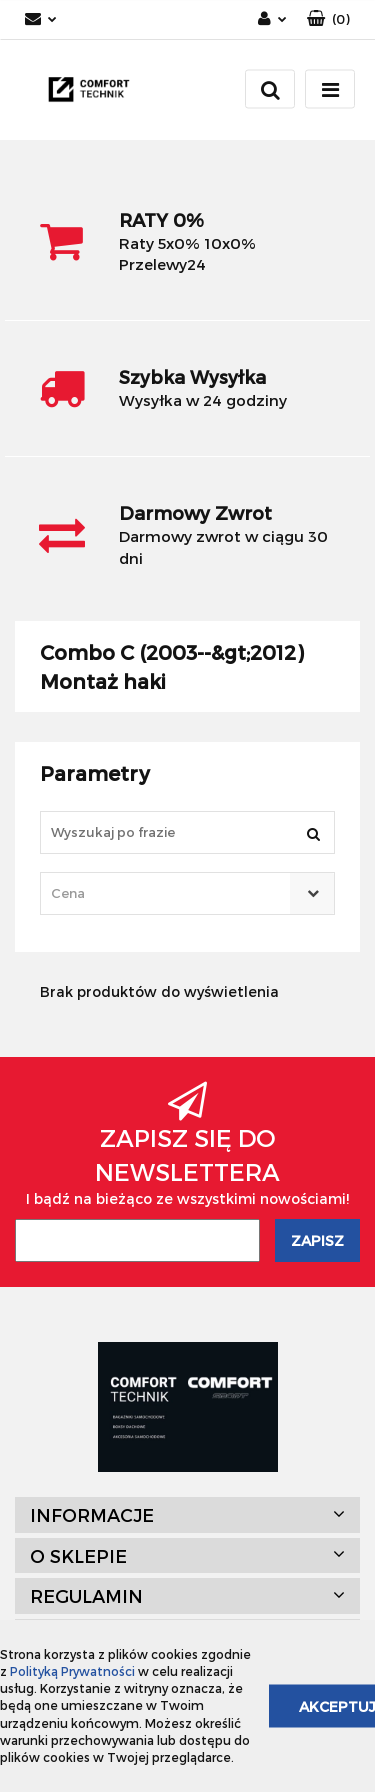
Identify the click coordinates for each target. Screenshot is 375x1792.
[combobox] (187, 893)
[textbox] (170, 893)
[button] (328, 19)
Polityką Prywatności (72, 1671)
